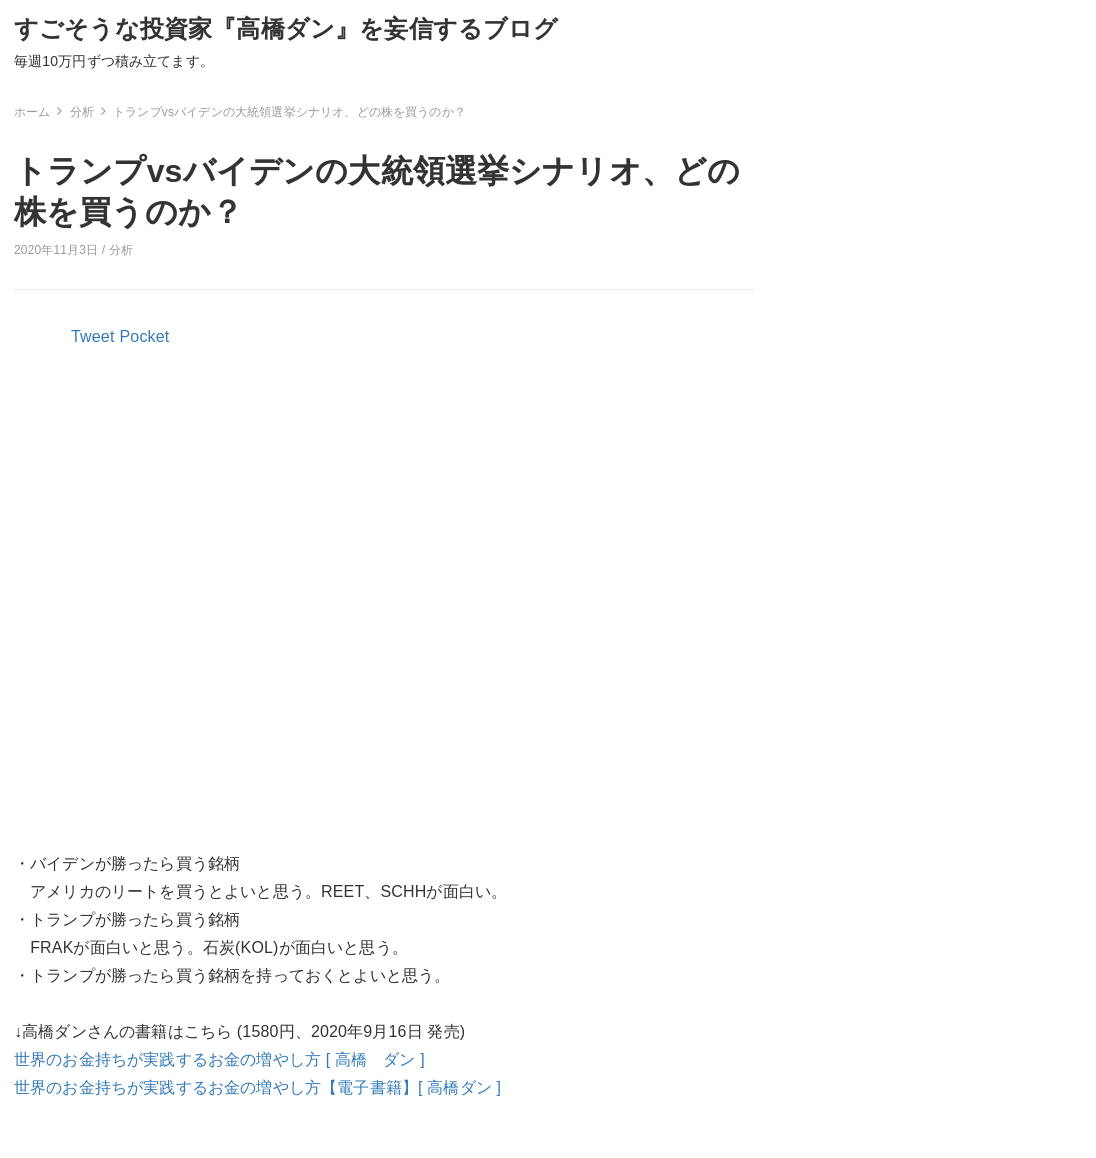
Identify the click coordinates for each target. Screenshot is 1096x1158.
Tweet (93, 336)
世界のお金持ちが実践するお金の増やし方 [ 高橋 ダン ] (219, 1059)
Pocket (145, 336)
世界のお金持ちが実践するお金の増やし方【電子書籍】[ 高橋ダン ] (257, 1087)
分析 (121, 250)
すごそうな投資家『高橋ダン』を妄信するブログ (286, 28)
